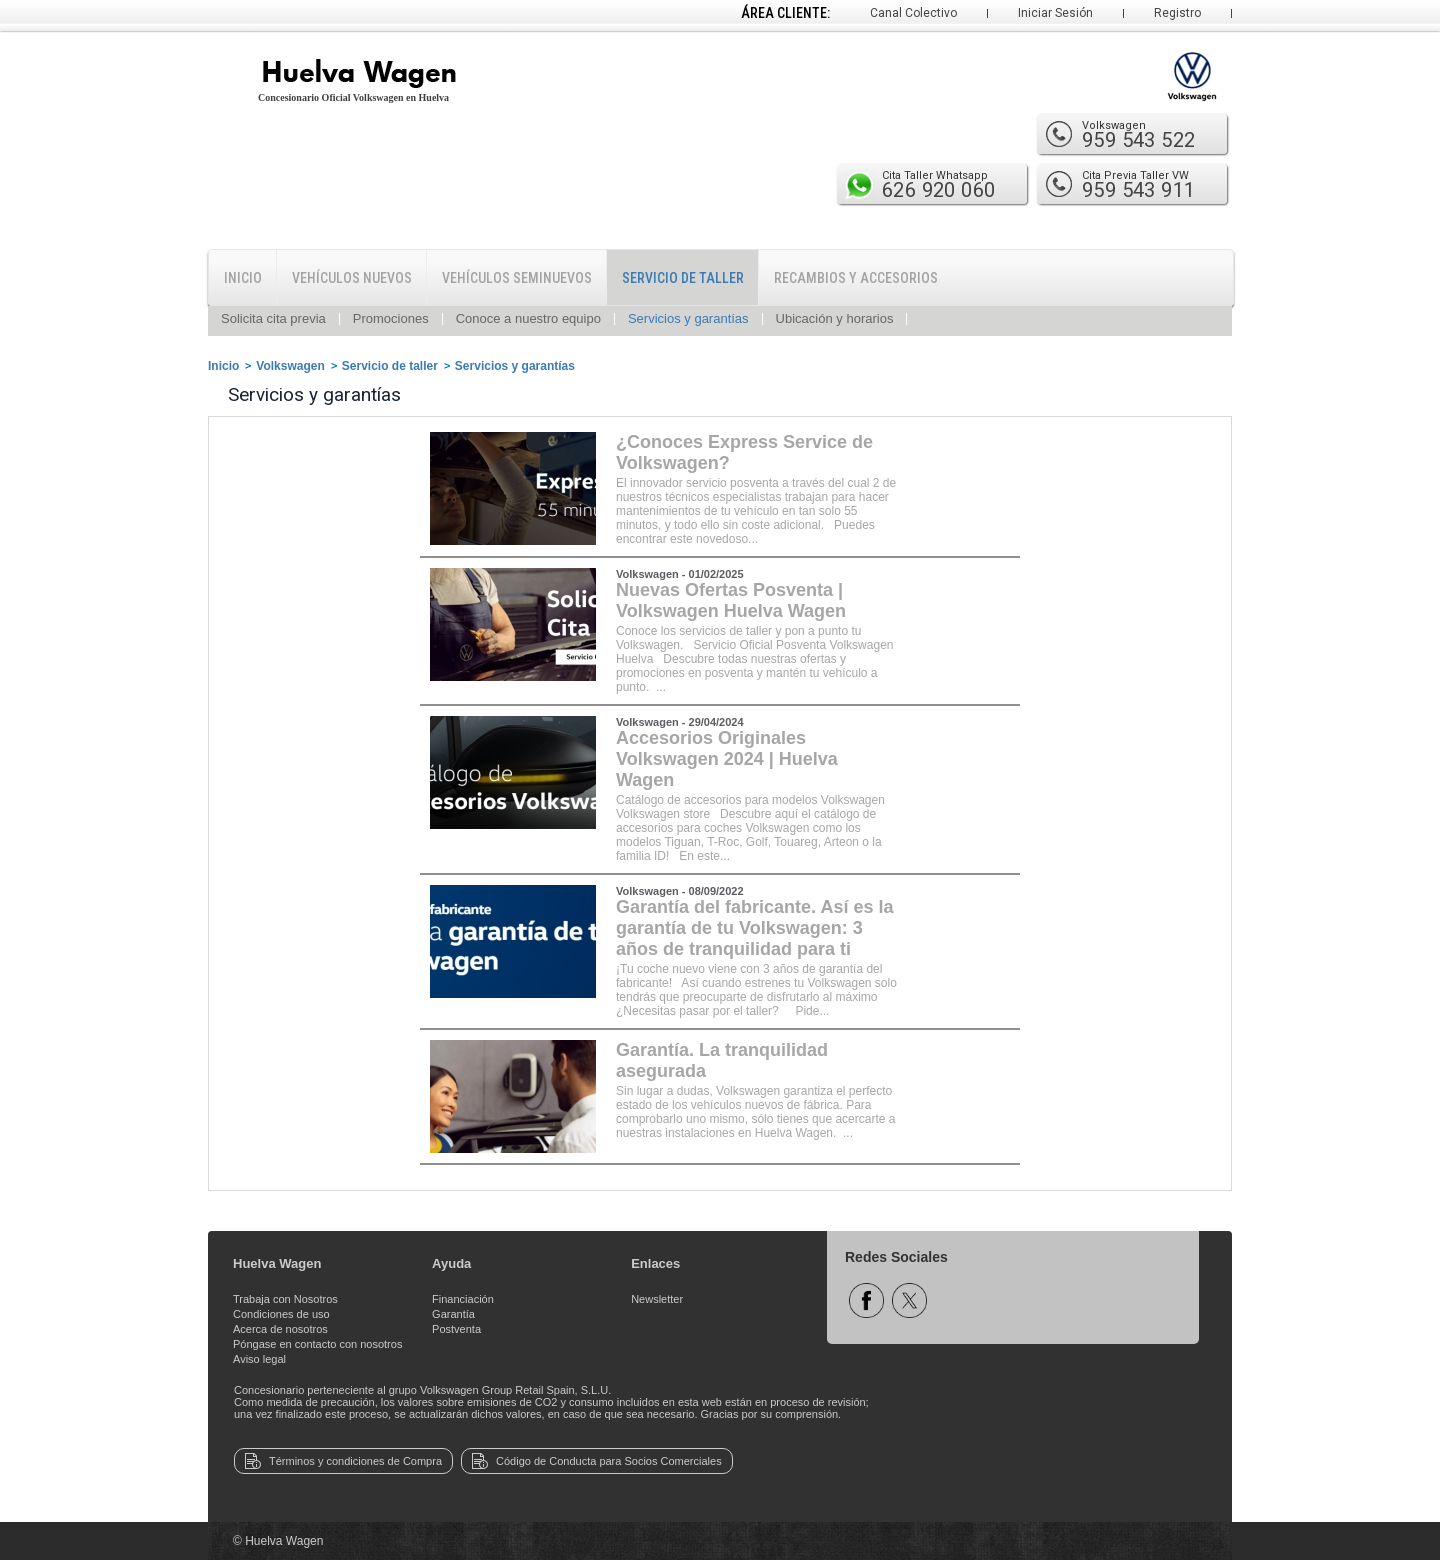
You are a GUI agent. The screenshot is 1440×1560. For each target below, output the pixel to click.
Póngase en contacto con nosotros (317, 1344)
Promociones (391, 318)
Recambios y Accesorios (856, 278)
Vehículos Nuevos (352, 278)
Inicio (243, 278)
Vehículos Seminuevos (517, 278)
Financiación (463, 1299)
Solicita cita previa (273, 318)
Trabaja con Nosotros (285, 1299)
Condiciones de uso (281, 1314)
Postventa (456, 1329)
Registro (1177, 13)
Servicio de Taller (683, 278)
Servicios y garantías (688, 318)
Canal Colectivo (913, 13)
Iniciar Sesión (1055, 13)
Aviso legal (259, 1359)
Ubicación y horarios (835, 318)
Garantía (453, 1314)
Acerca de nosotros (280, 1329)
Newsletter (657, 1299)
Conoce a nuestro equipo (528, 318)
